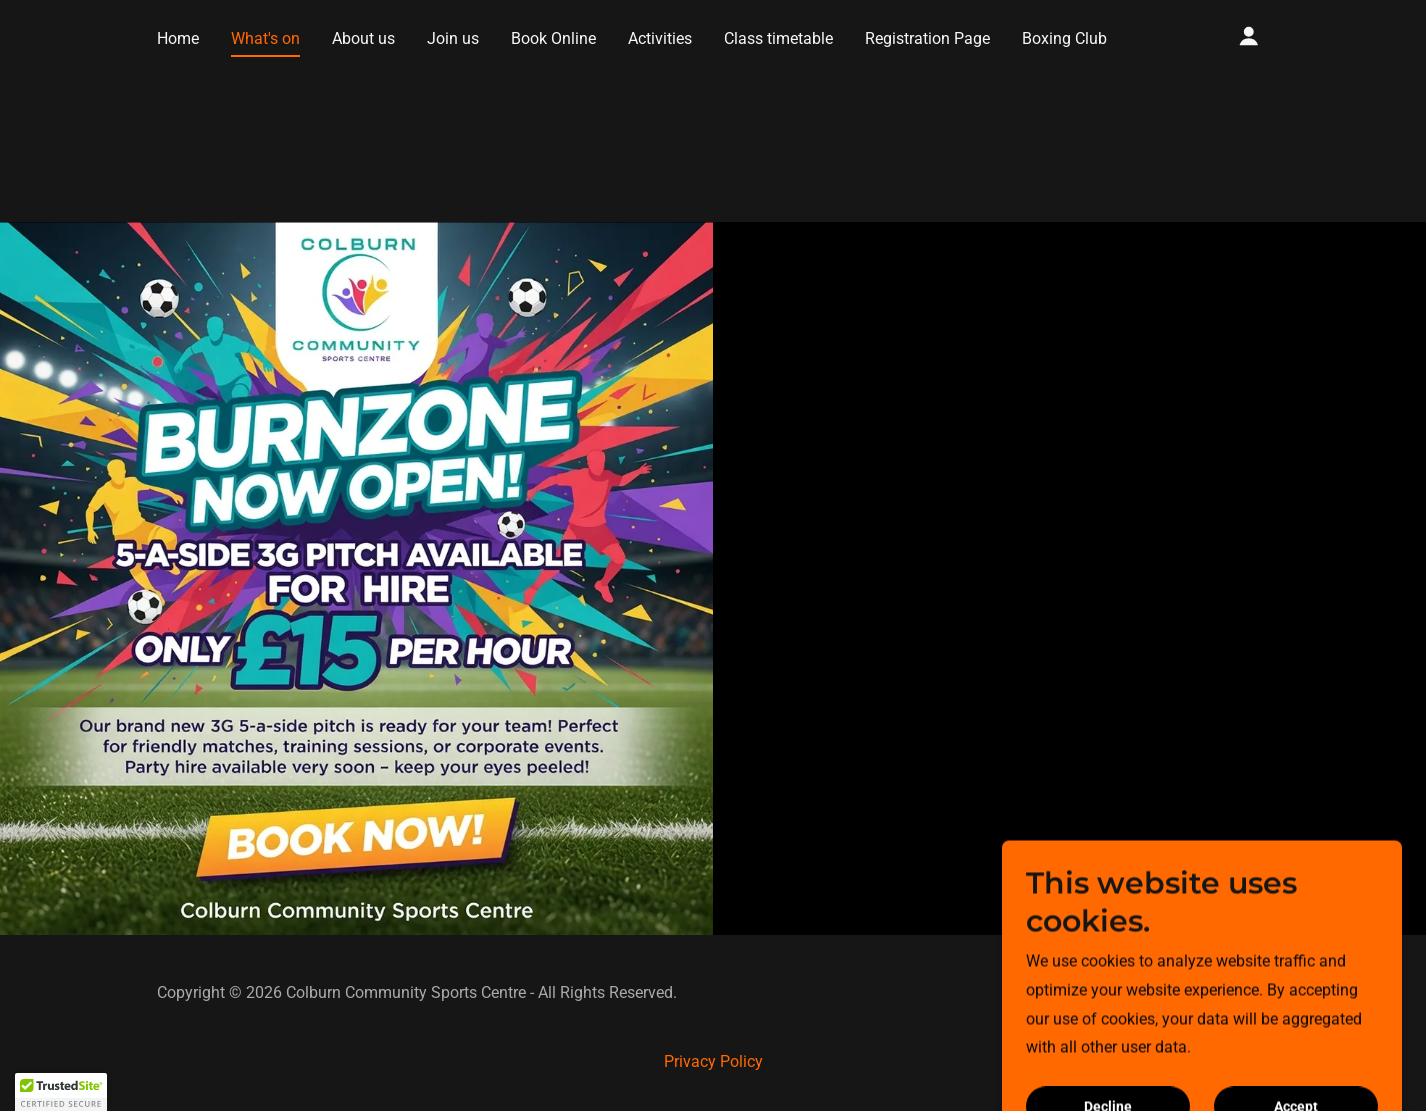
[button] (1249, 36)
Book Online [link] (553, 38)
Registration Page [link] (927, 38)
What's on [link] (265, 38)
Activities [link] (660, 38)
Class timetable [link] (778, 38)
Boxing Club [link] (1064, 38)
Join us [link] (453, 38)
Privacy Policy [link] (713, 1061)
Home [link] (178, 38)
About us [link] (363, 38)
